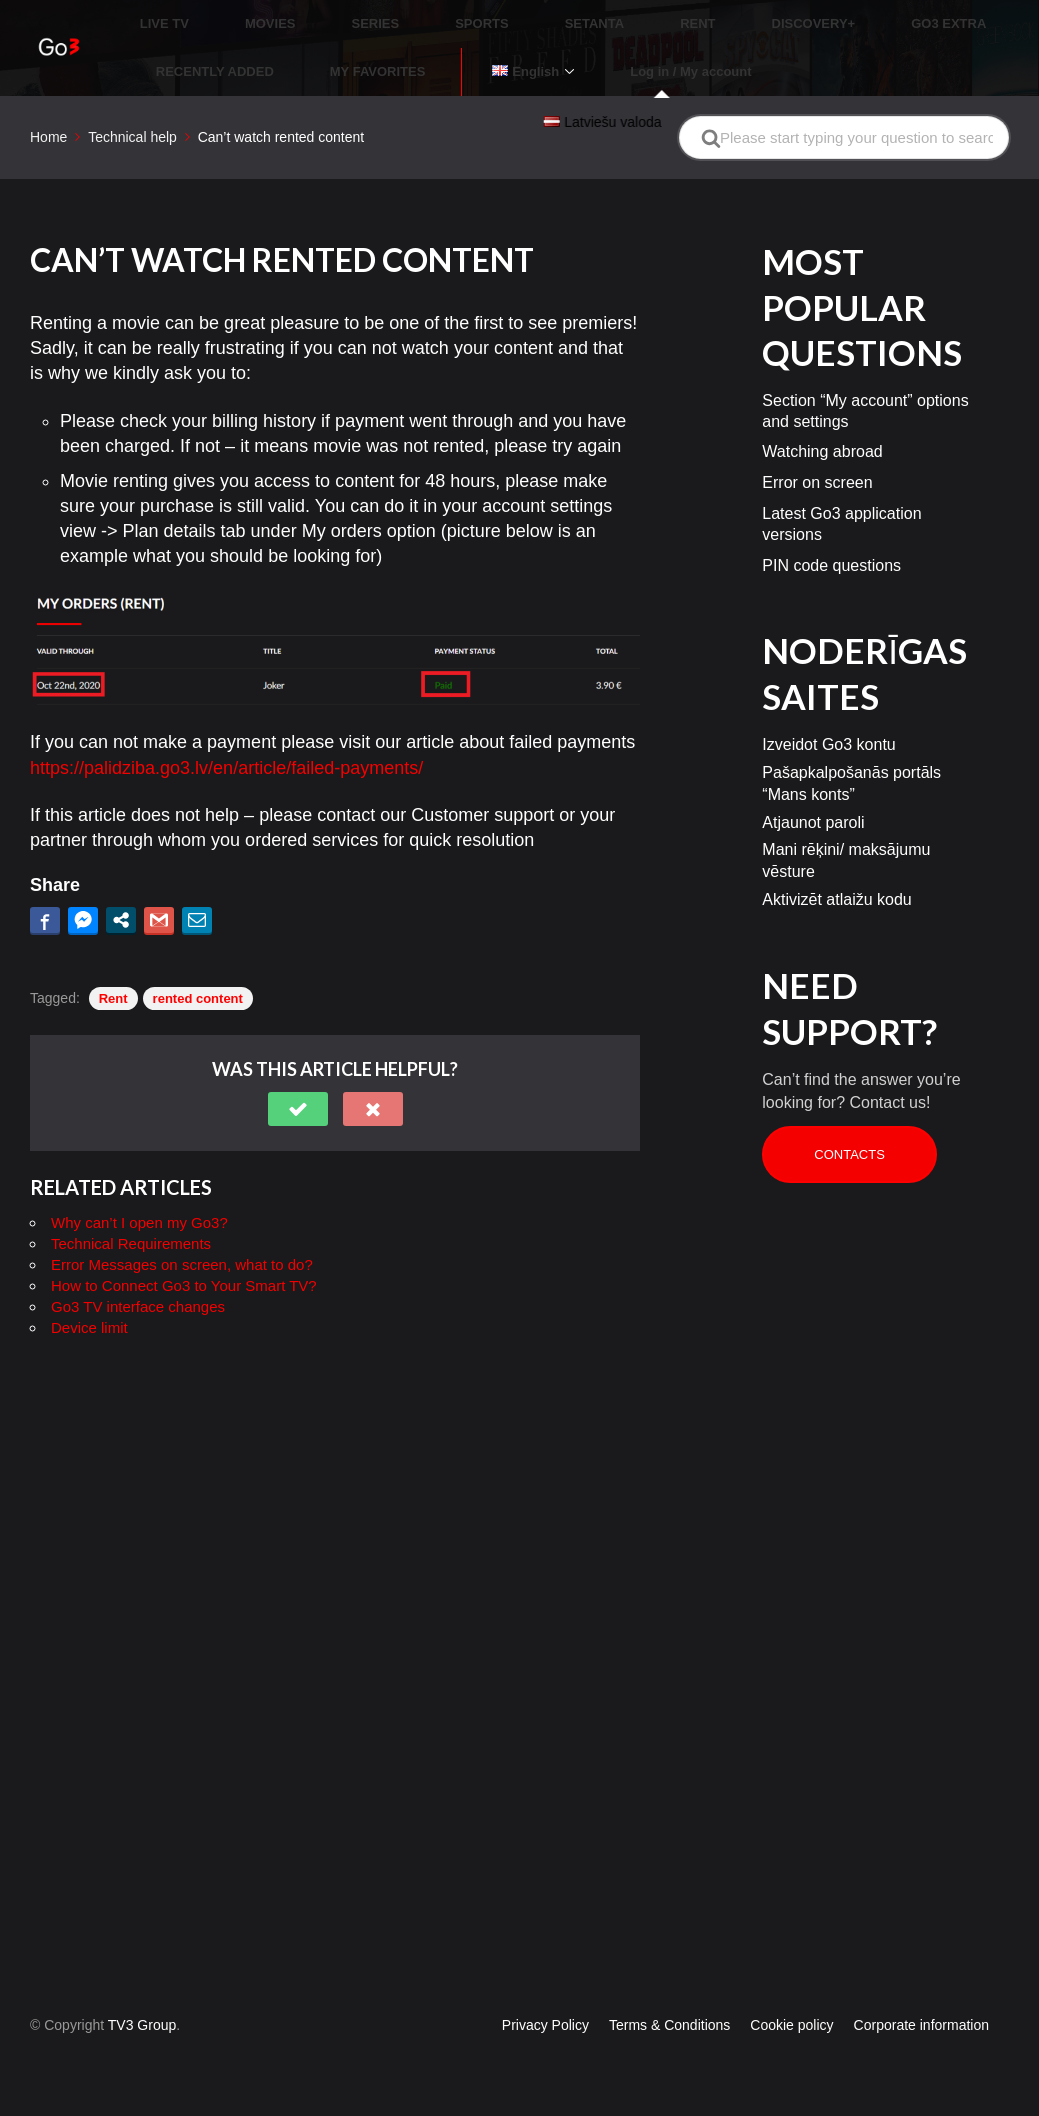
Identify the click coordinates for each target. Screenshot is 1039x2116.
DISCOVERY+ (670, 14)
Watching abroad (822, 413)
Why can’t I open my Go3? (139, 1184)
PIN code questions (831, 526)
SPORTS (410, 14)
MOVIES (246, 14)
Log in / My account (469, 43)
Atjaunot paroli (813, 783)
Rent (113, 959)
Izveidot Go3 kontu (828, 706)
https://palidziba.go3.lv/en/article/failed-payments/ (226, 729)
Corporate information (921, 2025)
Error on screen (817, 444)
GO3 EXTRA (781, 14)
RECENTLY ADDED (910, 14)
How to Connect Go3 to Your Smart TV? (184, 1247)
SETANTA (498, 14)
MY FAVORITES (204, 43)
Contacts (849, 1116)
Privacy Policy (545, 2025)
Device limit (89, 1289)
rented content (198, 959)
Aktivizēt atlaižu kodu (836, 860)
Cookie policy (791, 2025)
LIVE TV (164, 14)
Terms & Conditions (669, 2025)
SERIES (328, 14)
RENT (577, 14)
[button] (298, 1071)
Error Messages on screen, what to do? (182, 1226)
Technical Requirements (131, 1205)
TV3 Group (142, 2025)
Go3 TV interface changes (138, 1268)
